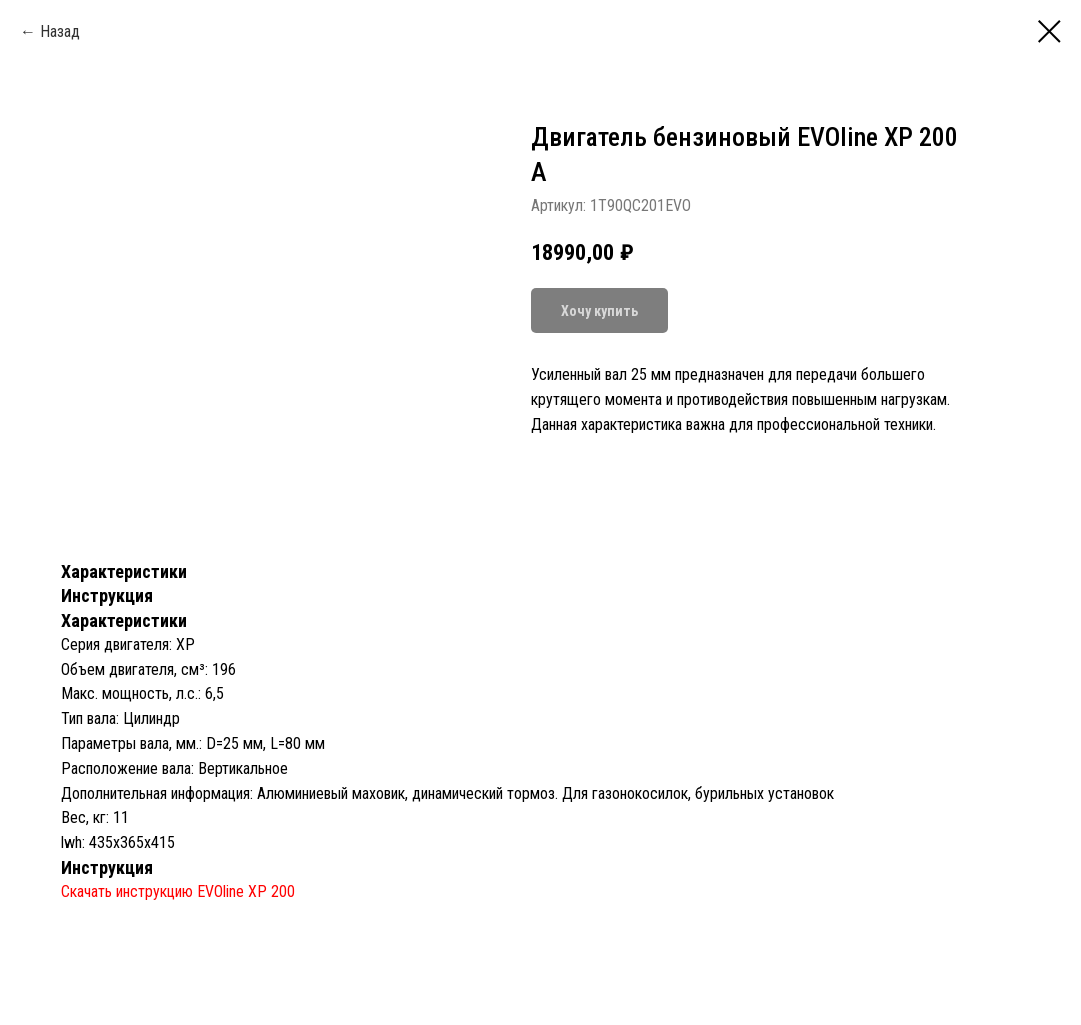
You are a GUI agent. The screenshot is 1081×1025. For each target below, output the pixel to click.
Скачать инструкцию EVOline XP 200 (178, 891)
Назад (60, 31)
